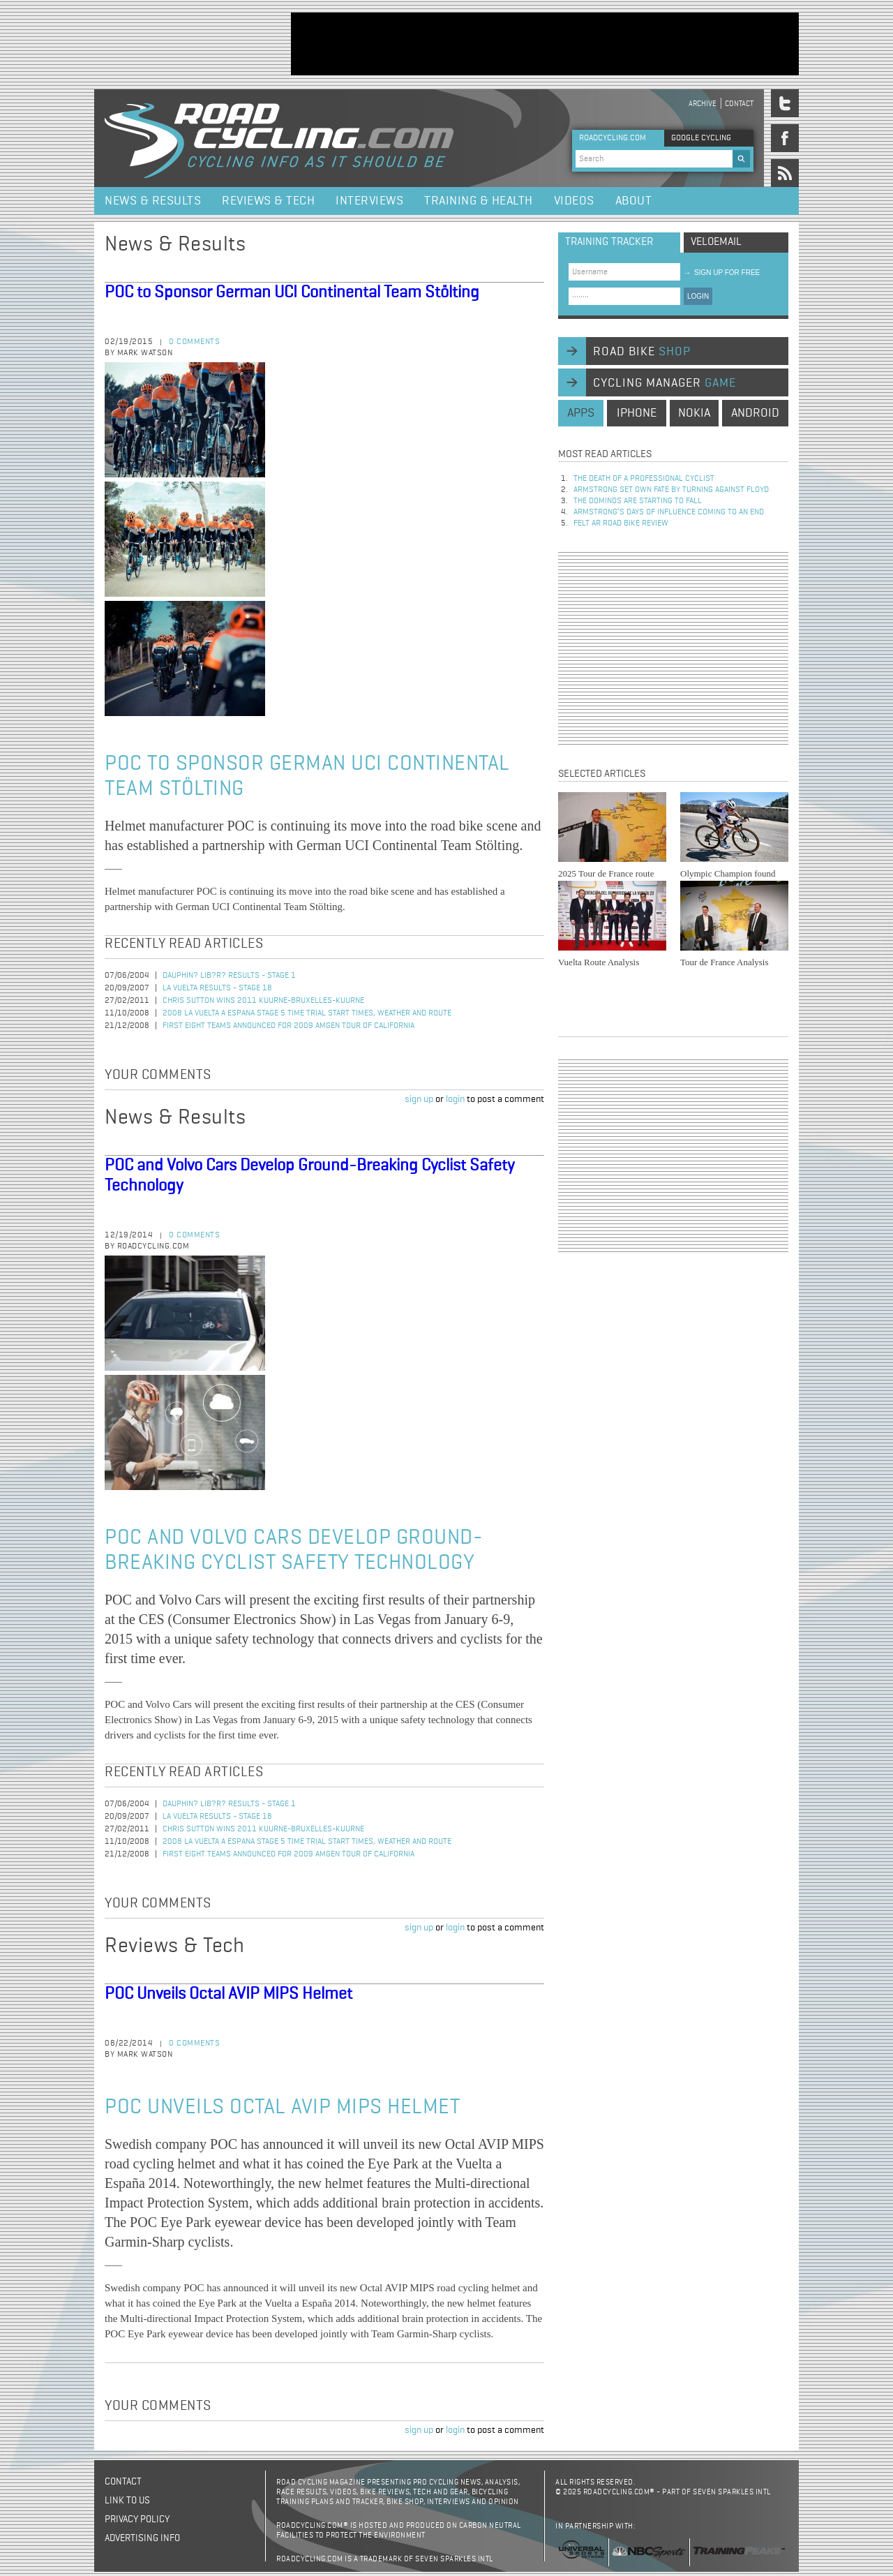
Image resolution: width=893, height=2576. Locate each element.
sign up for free (722, 272)
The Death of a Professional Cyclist (643, 479)
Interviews (369, 201)
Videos (574, 201)
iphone (636, 413)
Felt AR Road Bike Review (620, 523)
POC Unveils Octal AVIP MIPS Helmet (228, 1994)
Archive (702, 103)
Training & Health (478, 201)
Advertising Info (142, 2538)
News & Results (153, 201)
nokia (694, 413)
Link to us (127, 2501)
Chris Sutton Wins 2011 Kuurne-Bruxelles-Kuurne (263, 1001)
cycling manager (664, 383)
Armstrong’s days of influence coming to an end (668, 512)
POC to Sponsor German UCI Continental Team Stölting (292, 292)
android (755, 413)
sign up (419, 1099)
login (455, 1099)
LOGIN (698, 296)
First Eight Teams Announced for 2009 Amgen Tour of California (288, 1026)
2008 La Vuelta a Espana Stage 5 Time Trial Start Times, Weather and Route (307, 1013)
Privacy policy (137, 2519)
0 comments (194, 342)
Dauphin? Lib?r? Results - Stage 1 (229, 975)
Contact (739, 103)
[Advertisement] (545, 44)
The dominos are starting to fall (637, 501)
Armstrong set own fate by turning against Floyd (671, 490)
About (633, 201)
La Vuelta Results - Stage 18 (217, 988)
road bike (642, 351)
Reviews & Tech (268, 201)
